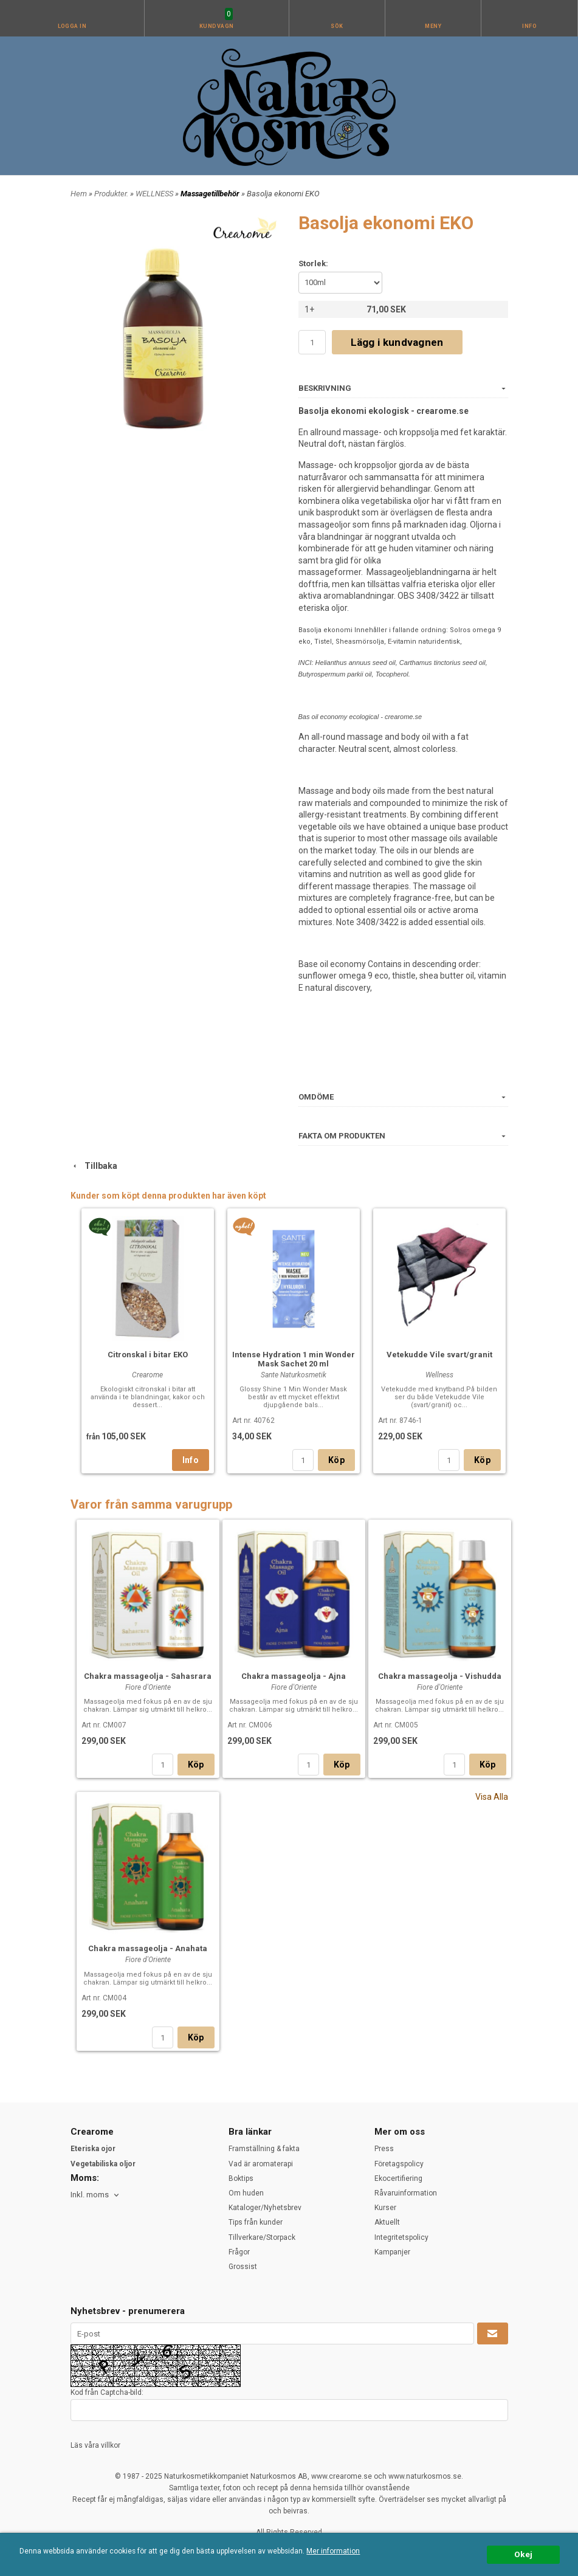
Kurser (385, 2207)
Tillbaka (94, 1166)
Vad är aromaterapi (261, 2164)
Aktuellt (387, 2222)
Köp (336, 1460)
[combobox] (96, 2195)
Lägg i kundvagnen (397, 342)
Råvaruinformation (405, 2193)
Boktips (241, 2178)
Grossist (243, 2266)
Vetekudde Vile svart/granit (439, 1354)
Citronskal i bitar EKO (148, 1354)
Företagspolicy (399, 2164)
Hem (79, 193)
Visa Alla (491, 1797)
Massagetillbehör (211, 193)
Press (384, 2148)
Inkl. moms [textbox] (90, 2195)
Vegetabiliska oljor (103, 2164)
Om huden (246, 2193)
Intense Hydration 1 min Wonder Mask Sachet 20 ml (293, 1359)
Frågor (239, 2252)
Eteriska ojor (93, 2148)
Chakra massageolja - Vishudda (439, 1676)
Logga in (72, 26)
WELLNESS (155, 193)
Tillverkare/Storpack (262, 2237)
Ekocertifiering (398, 2178)
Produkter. (112, 193)
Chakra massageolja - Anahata (147, 1948)
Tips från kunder (256, 2222)
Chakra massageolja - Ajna (293, 1676)
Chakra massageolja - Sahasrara (148, 1676)
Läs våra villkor (95, 2445)
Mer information (333, 2551)
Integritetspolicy (401, 2237)
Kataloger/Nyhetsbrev (265, 2207)
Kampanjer (392, 2252)
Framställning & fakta (264, 2148)
